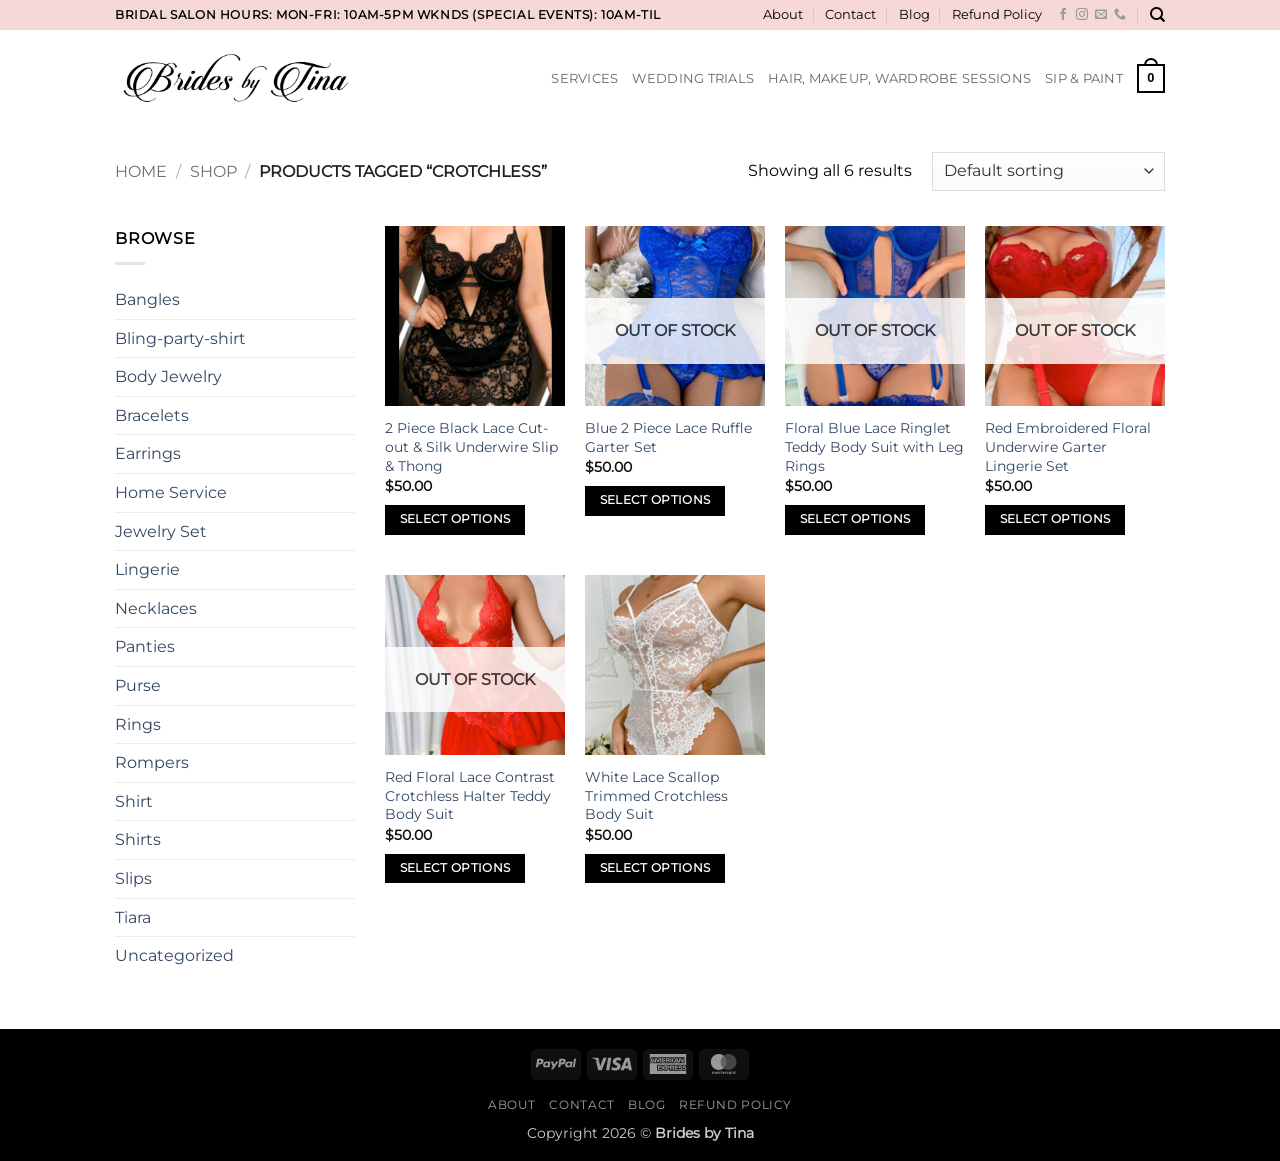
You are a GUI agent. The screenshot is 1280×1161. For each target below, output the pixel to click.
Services (584, 78)
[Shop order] (1048, 171)
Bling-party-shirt (180, 338)
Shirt (134, 801)
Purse (138, 685)
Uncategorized (174, 955)
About (783, 14)
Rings (138, 724)
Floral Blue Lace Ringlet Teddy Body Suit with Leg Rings (874, 446)
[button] (1151, 79)
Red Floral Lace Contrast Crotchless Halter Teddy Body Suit (470, 795)
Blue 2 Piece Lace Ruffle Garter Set (668, 437)
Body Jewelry (168, 376)
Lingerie (147, 569)
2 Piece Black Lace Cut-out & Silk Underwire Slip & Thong (471, 446)
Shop (213, 171)
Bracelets (152, 415)
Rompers (152, 762)
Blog (914, 14)
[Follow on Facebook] (1063, 15)
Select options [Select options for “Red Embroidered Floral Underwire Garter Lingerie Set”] (1055, 519)
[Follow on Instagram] (1082, 15)
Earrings (148, 453)
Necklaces (156, 608)
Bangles (147, 299)
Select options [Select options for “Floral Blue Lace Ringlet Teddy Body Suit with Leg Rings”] (855, 519)
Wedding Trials (693, 78)
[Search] (1157, 15)
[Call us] (1120, 15)
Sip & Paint (1084, 78)
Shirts (138, 839)
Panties (145, 646)
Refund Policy (997, 14)
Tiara (133, 917)
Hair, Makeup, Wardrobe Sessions (899, 78)
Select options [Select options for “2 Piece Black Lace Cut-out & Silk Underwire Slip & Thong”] (455, 519)
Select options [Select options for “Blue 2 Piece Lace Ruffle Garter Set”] (655, 500)
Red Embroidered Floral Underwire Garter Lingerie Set (1068, 446)
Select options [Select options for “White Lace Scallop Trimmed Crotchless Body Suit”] (655, 868)
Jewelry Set (161, 531)
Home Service (171, 492)
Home (141, 171)
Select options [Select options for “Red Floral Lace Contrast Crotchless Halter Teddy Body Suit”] (455, 868)
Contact (850, 14)
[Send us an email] (1101, 15)
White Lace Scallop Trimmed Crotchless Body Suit (656, 795)
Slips (133, 878)
